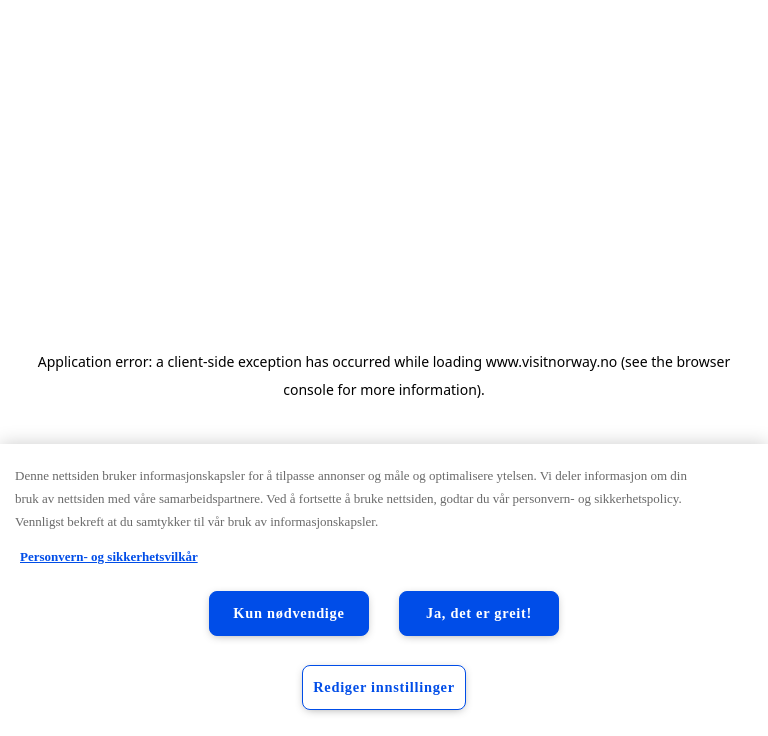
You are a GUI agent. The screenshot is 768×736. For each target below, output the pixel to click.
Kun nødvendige (288, 613)
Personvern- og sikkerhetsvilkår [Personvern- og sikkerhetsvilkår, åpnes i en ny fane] (109, 556)
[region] (384, 590)
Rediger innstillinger (384, 687)
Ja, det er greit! (479, 613)
